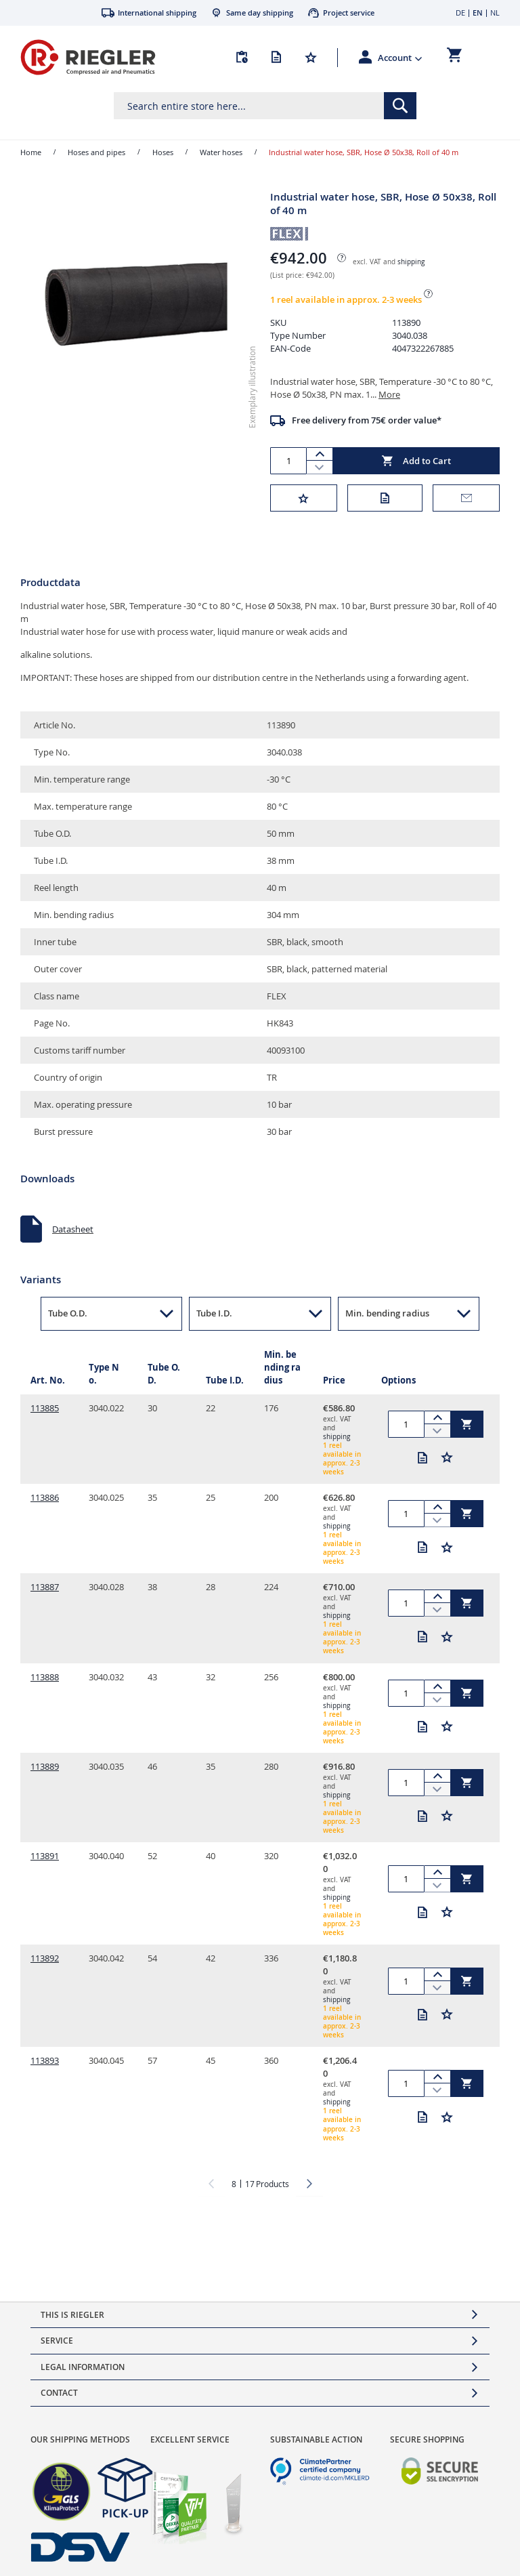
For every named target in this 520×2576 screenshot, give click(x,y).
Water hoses (221, 152)
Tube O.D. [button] (67, 1313)
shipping (411, 261)
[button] (400, 57)
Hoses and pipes (96, 152)
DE (460, 12)
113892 (44, 1958)
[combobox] (265, 105)
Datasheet (72, 1229)
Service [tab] (57, 2340)
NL (495, 12)
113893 (44, 2060)
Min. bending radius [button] (387, 1313)
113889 (44, 1766)
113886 (44, 1497)
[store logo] (88, 57)
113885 (44, 1408)
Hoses (162, 152)
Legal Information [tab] (83, 2367)
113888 (44, 1677)
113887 (44, 1587)
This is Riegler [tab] (72, 2315)
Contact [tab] (59, 2392)
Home (30, 152)
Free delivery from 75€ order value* (366, 420)
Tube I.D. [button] (214, 1313)
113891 (44, 1856)
